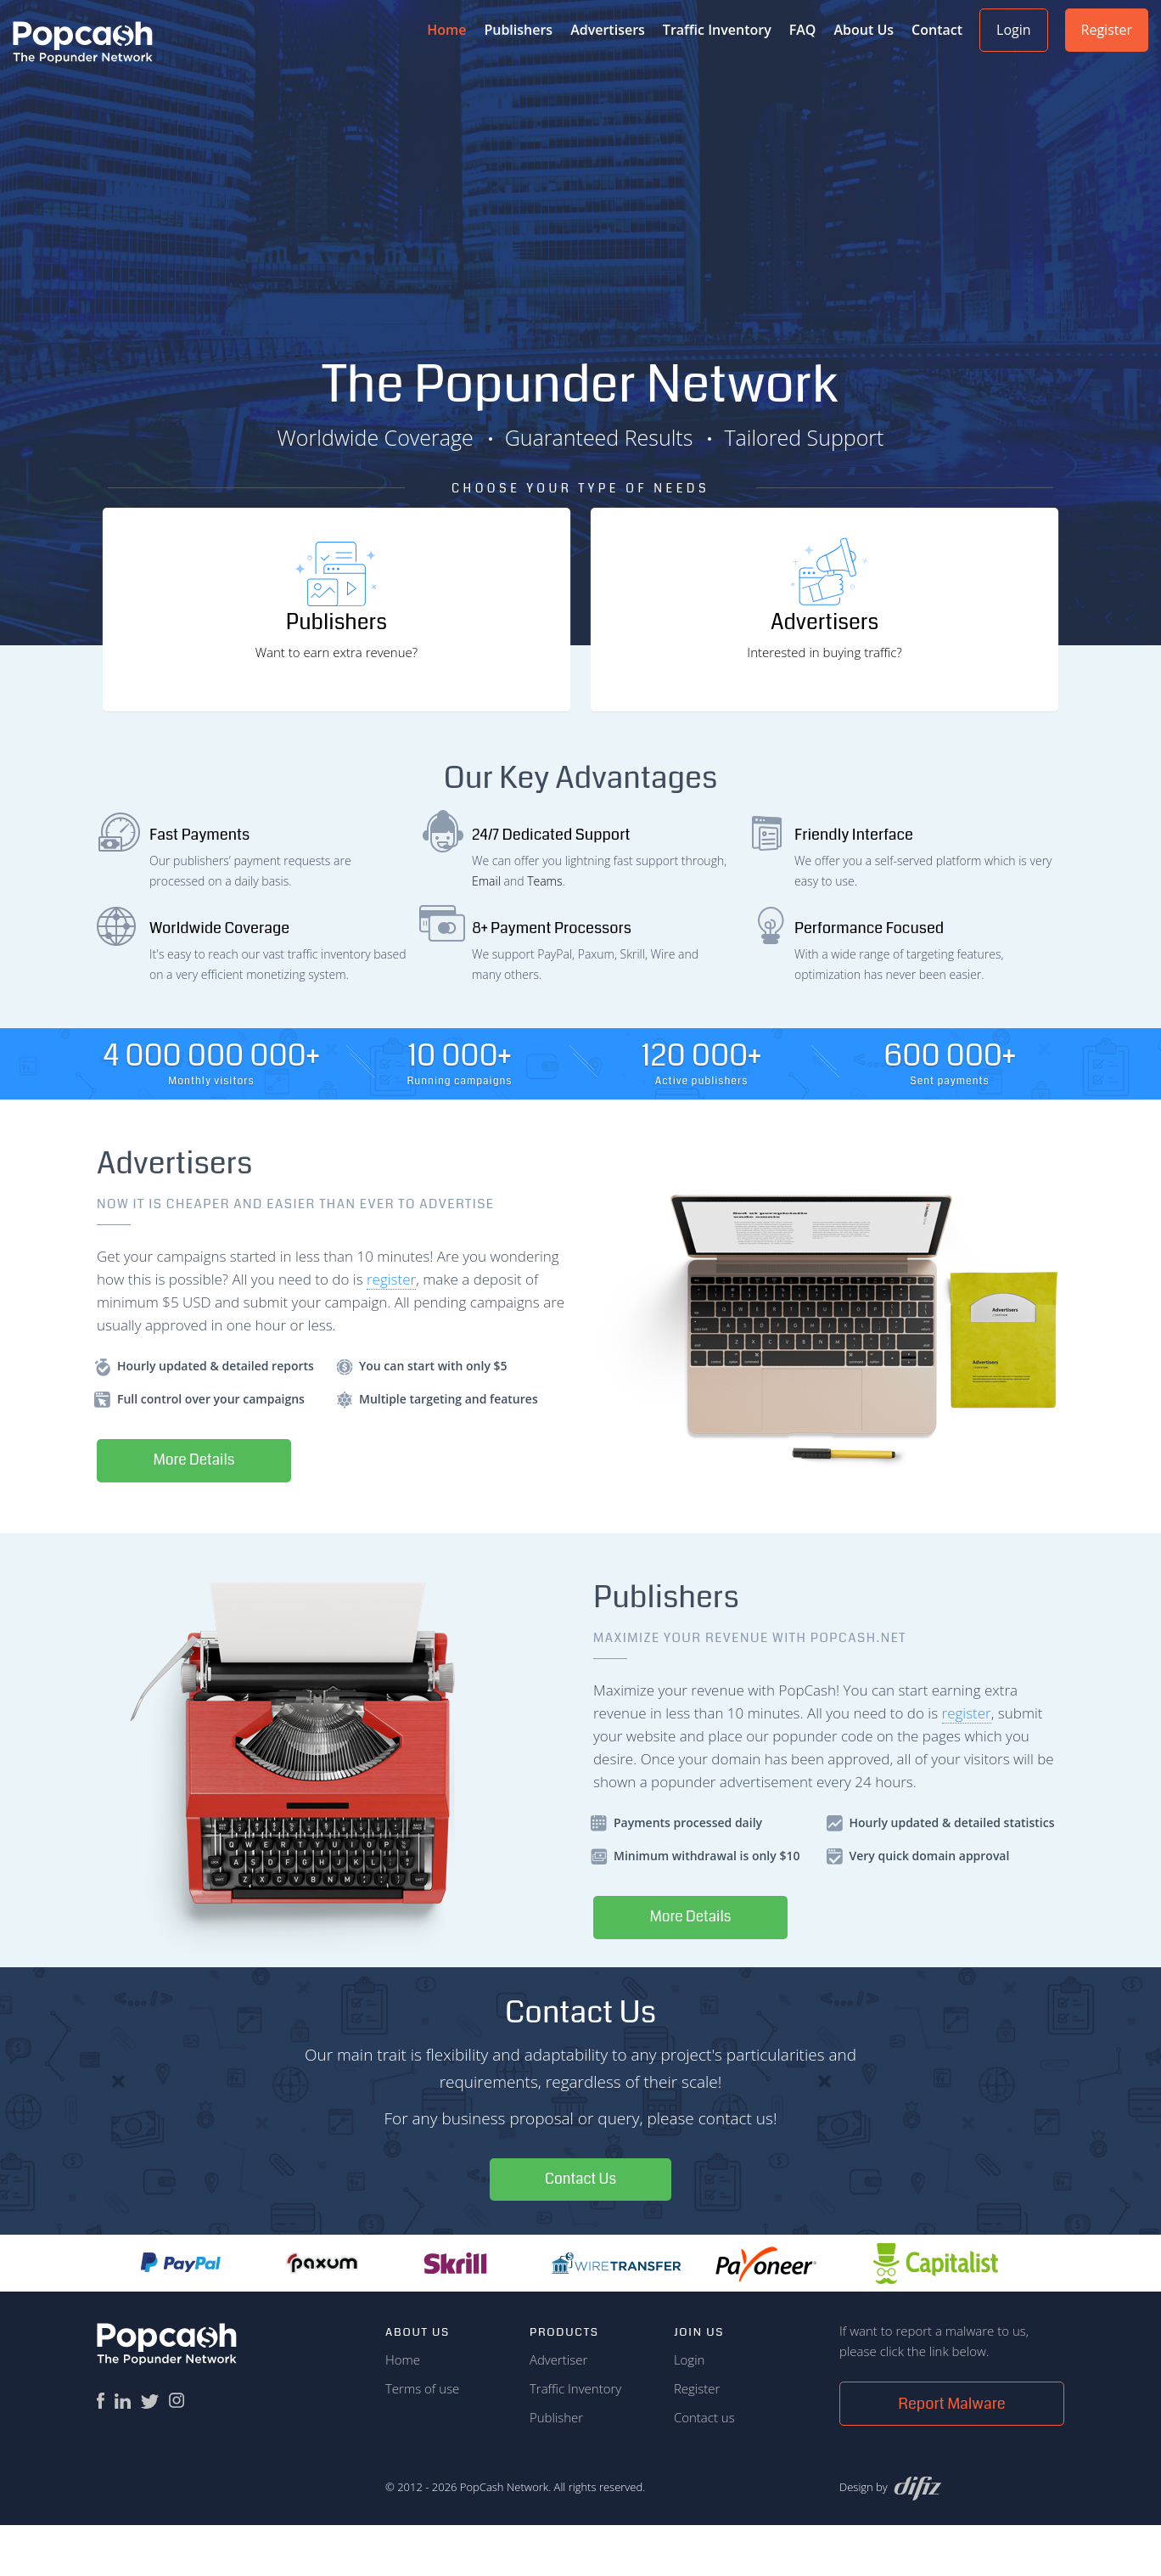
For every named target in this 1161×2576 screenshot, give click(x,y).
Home (402, 2410)
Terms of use (422, 2439)
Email (486, 929)
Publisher (556, 2468)
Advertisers (607, 29)
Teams (544, 929)
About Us (863, 29)
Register (1106, 29)
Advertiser (558, 2410)
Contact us (704, 2468)
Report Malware (951, 2455)
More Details (199, 1510)
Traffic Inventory (717, 29)
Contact (936, 29)
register (391, 1327)
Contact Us (581, 2230)
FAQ (802, 29)
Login (1013, 29)
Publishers (518, 29)
